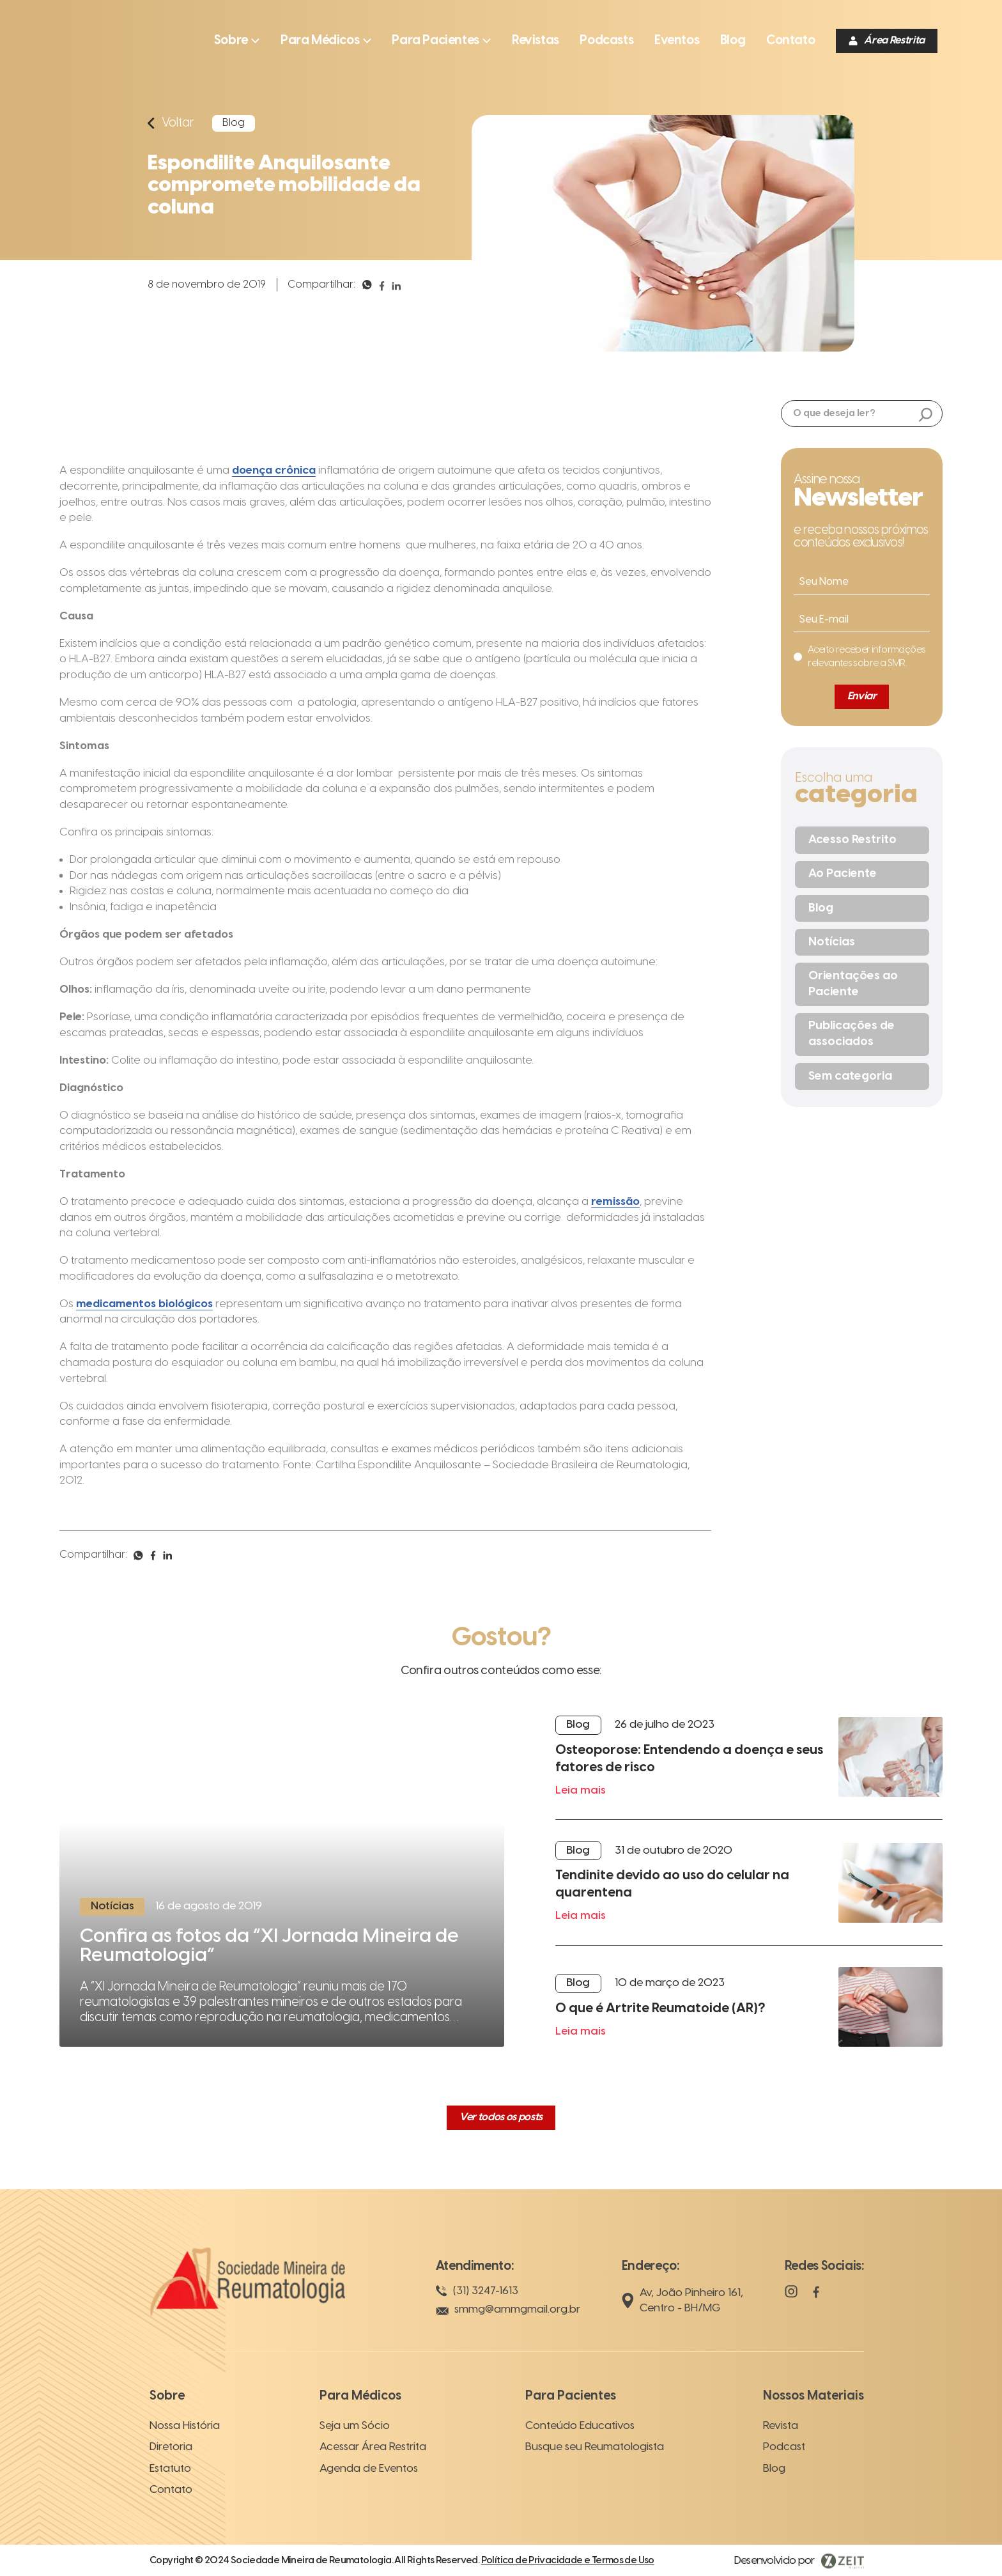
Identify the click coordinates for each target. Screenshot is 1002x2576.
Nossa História (185, 2426)
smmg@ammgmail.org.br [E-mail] (508, 2309)
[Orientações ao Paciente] (862, 984)
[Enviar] (862, 697)
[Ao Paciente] (862, 874)
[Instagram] (791, 2297)
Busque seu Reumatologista (594, 2447)
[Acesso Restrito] (862, 839)
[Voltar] (171, 123)
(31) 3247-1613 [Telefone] (477, 2291)
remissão (615, 1201)
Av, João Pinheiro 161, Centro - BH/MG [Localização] (682, 2300)
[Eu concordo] (859, 657)
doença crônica (274, 470)
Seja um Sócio (355, 2426)
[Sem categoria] (862, 1076)
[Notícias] (862, 942)
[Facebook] (816, 2297)
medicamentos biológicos (144, 1304)
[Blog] (862, 908)
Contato (171, 2489)
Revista (780, 2426)
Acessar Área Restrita (373, 2447)
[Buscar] (926, 416)
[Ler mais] (282, 1886)
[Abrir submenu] (236, 41)
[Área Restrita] (886, 41)
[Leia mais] (749, 1768)
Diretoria (171, 2447)
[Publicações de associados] (862, 1034)
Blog (774, 2468)
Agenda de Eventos (369, 2468)
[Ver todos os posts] (501, 2118)
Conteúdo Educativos (580, 2426)
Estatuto (170, 2468)
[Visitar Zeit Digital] (799, 2561)
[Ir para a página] (535, 41)
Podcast (784, 2447)
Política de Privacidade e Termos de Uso (567, 2561)
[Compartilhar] (138, 1555)
